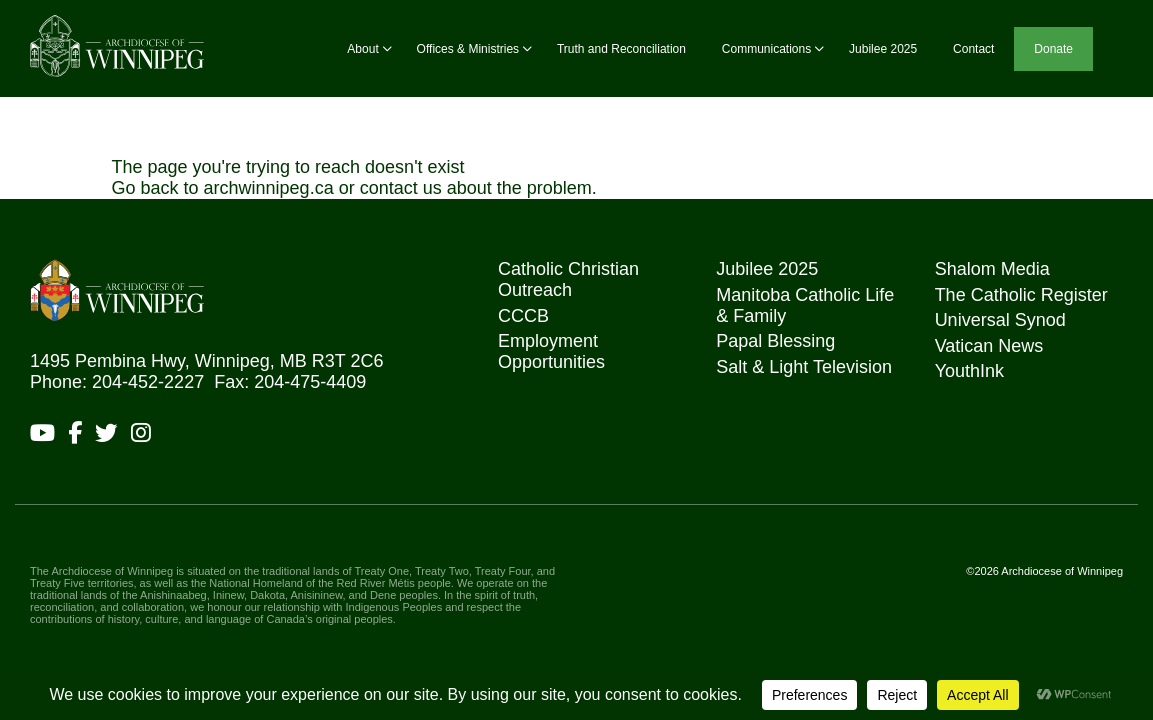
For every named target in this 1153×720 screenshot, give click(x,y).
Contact (973, 49)
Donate (1053, 49)
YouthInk (969, 371)
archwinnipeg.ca (269, 188)
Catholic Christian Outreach (568, 279)
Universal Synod (1000, 320)
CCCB (523, 316)
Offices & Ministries (468, 49)
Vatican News (989, 346)
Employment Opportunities (551, 351)
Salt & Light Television (804, 367)
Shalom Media (992, 269)
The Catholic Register (1021, 295)
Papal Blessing (775, 341)
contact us (401, 188)
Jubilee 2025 (883, 49)
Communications (766, 49)
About (362, 49)
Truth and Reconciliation (621, 49)
